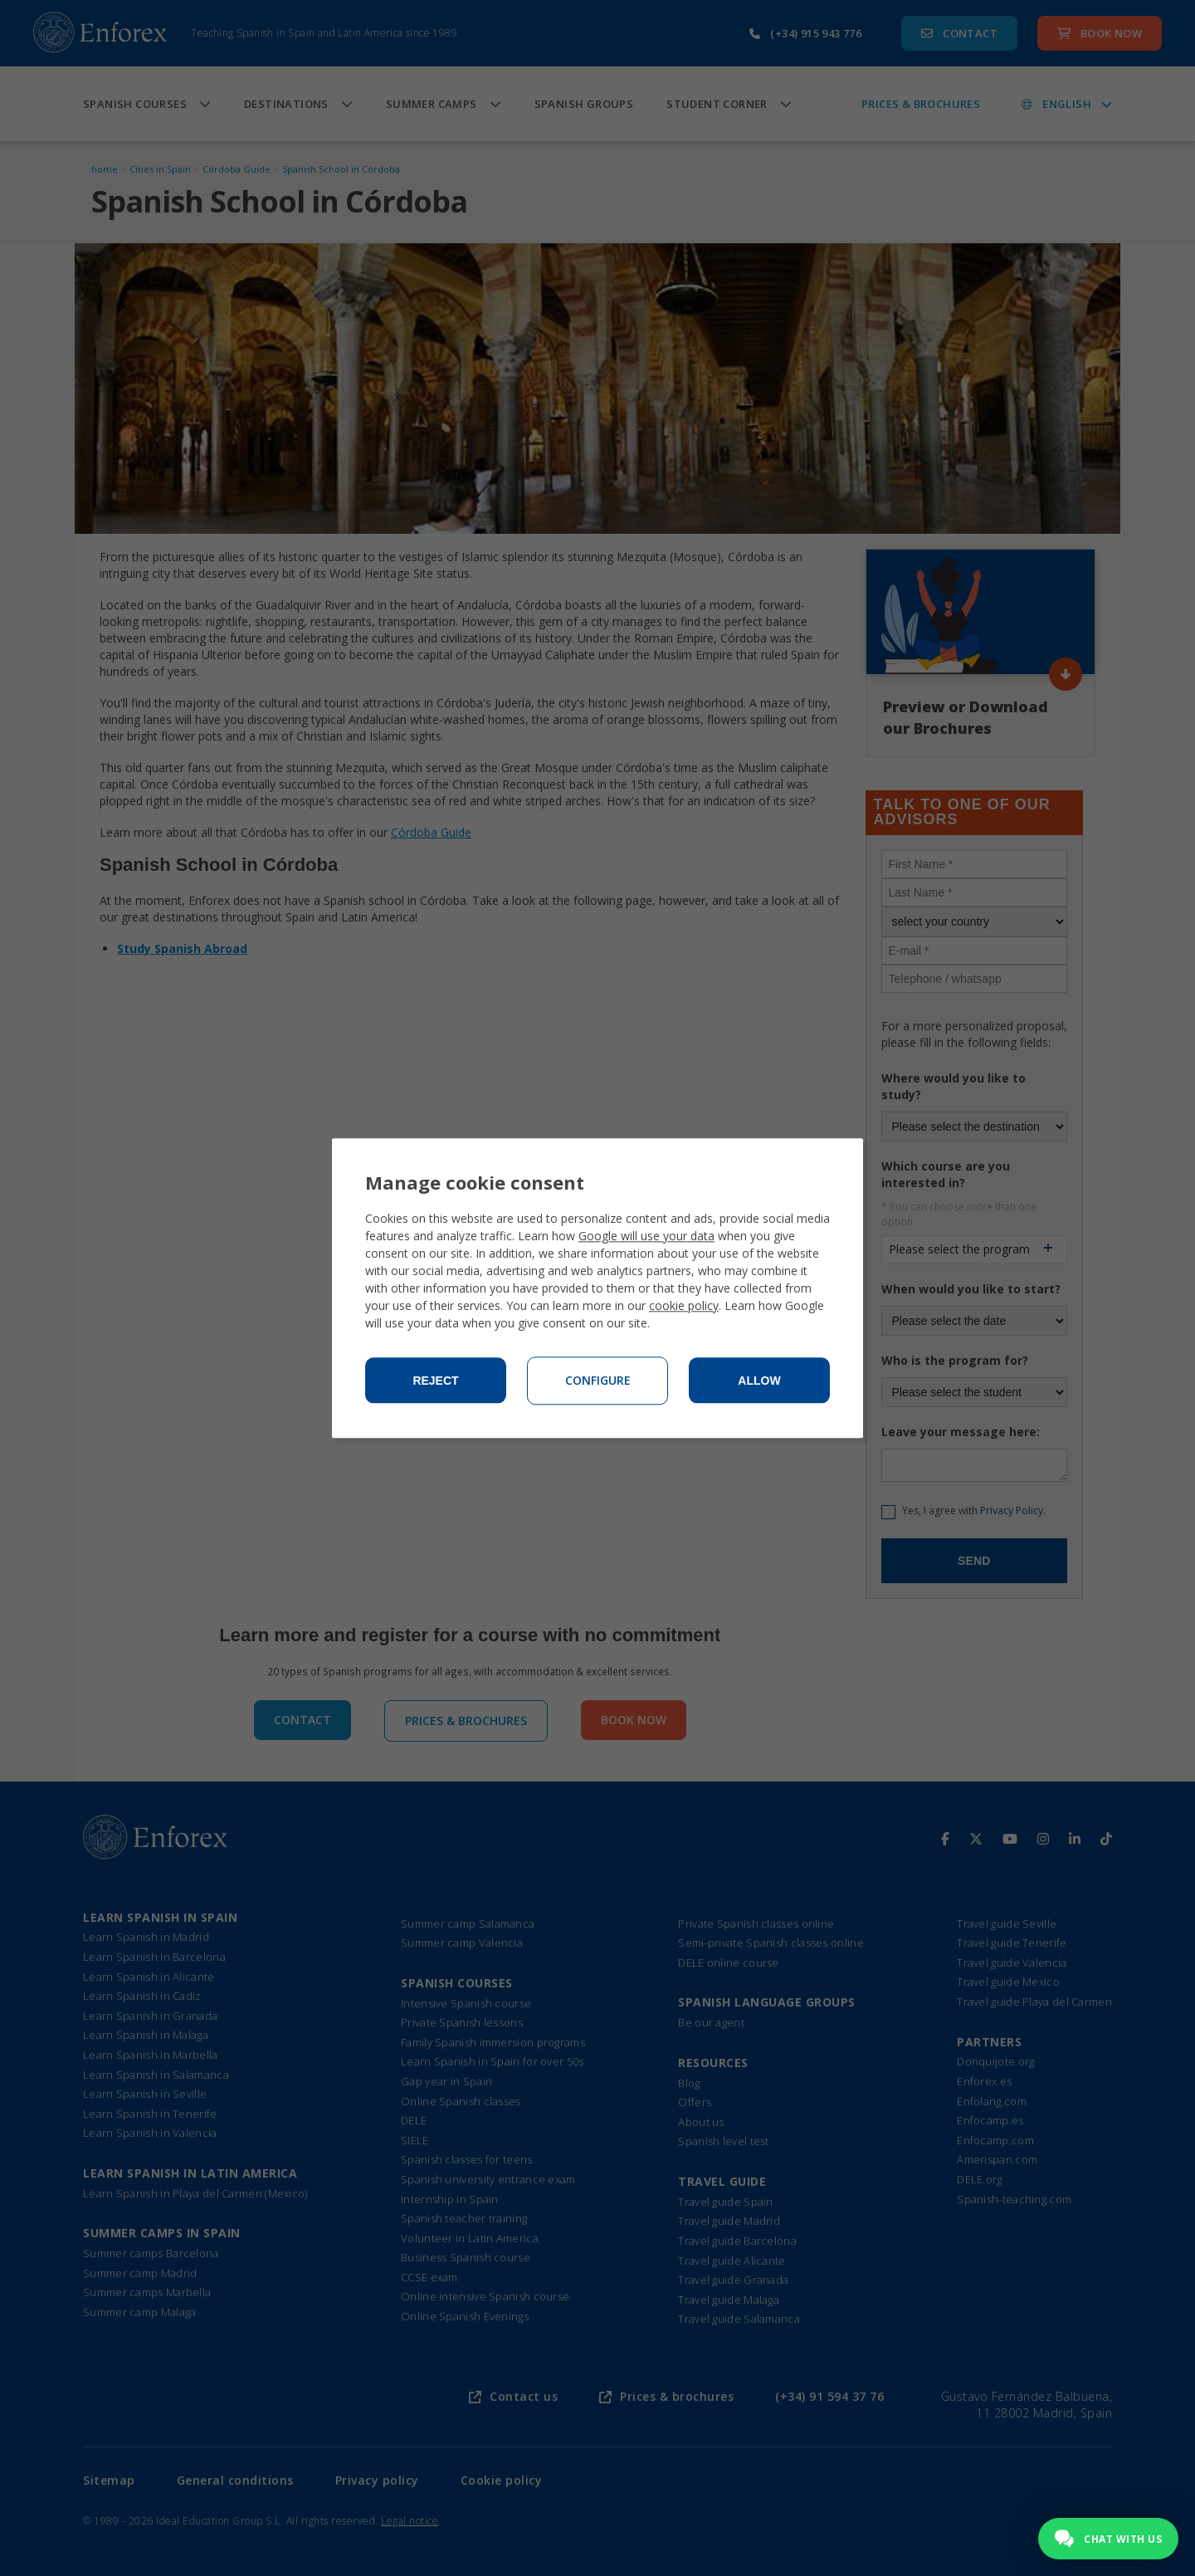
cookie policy (684, 1305)
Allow (759, 1380)
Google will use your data (646, 1236)
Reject (435, 1380)
